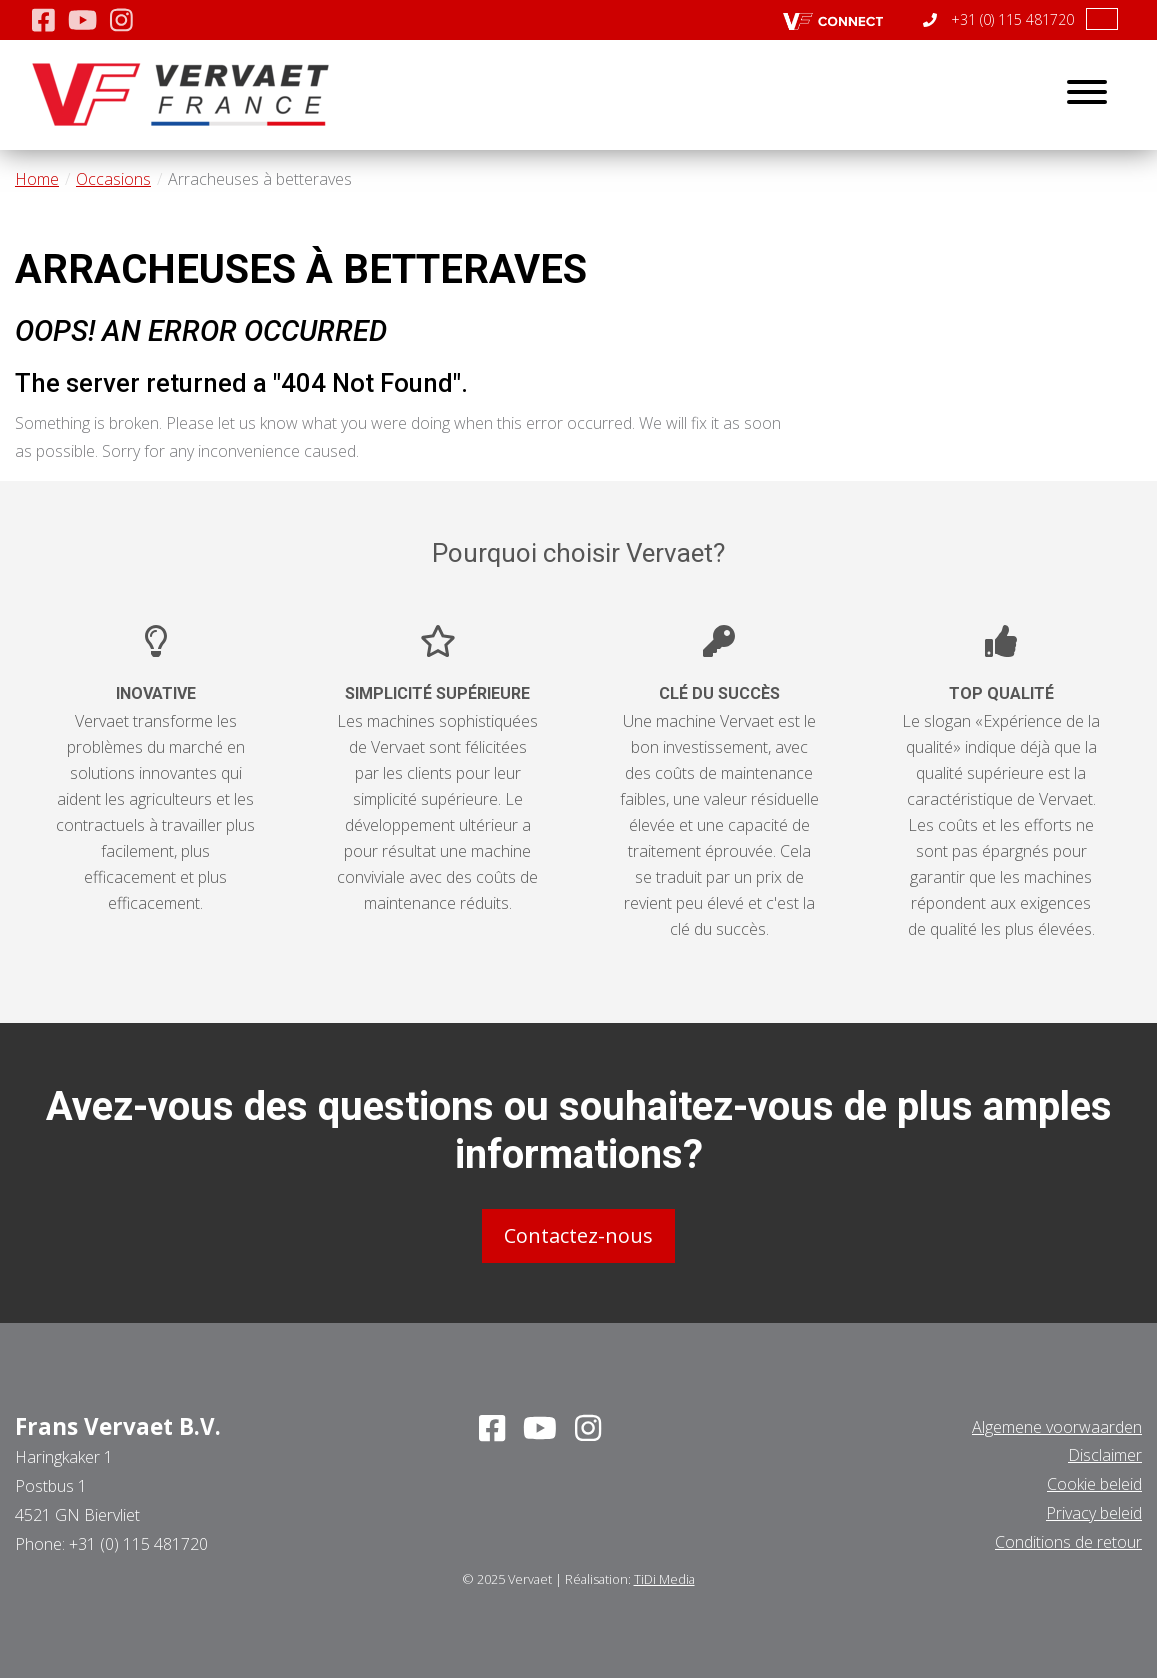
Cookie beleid (1094, 1484)
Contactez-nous (578, 1235)
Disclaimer (1105, 1455)
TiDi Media (664, 1579)
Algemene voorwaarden (1057, 1427)
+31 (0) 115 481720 (998, 19)
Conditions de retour (1068, 1542)
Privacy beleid (1094, 1513)
